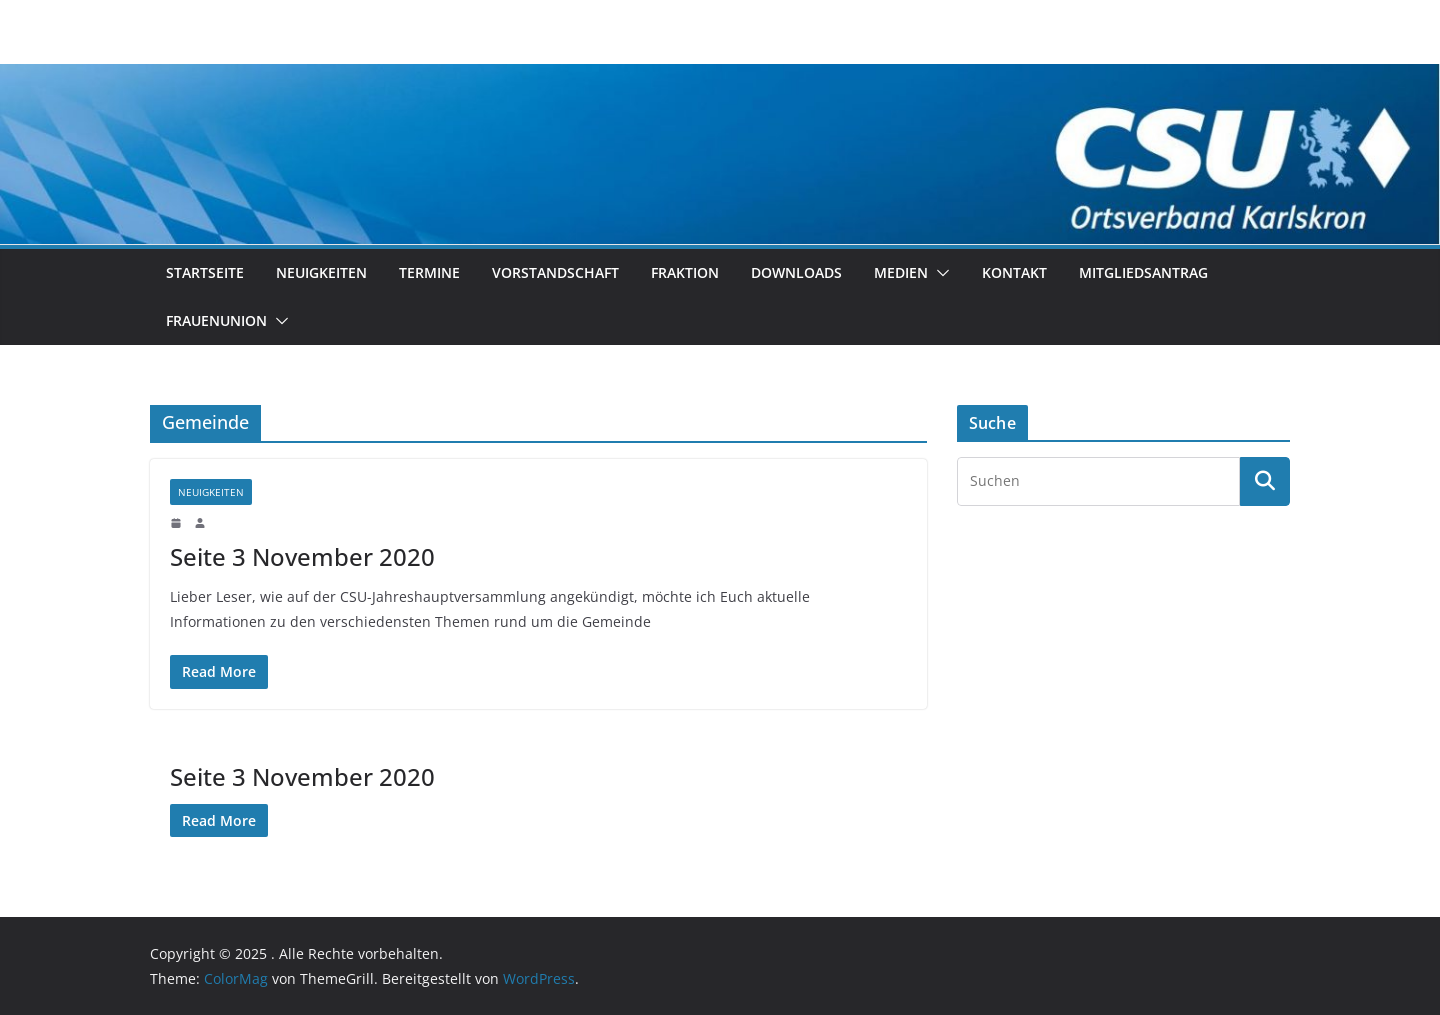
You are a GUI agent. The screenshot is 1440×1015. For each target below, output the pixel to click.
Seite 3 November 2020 (302, 556)
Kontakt (1014, 272)
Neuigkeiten (321, 272)
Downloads (796, 272)
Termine (429, 272)
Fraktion (685, 272)
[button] (939, 273)
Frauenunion (216, 320)
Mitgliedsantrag (1143, 272)
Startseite (205, 272)
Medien (901, 272)
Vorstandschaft (555, 272)
